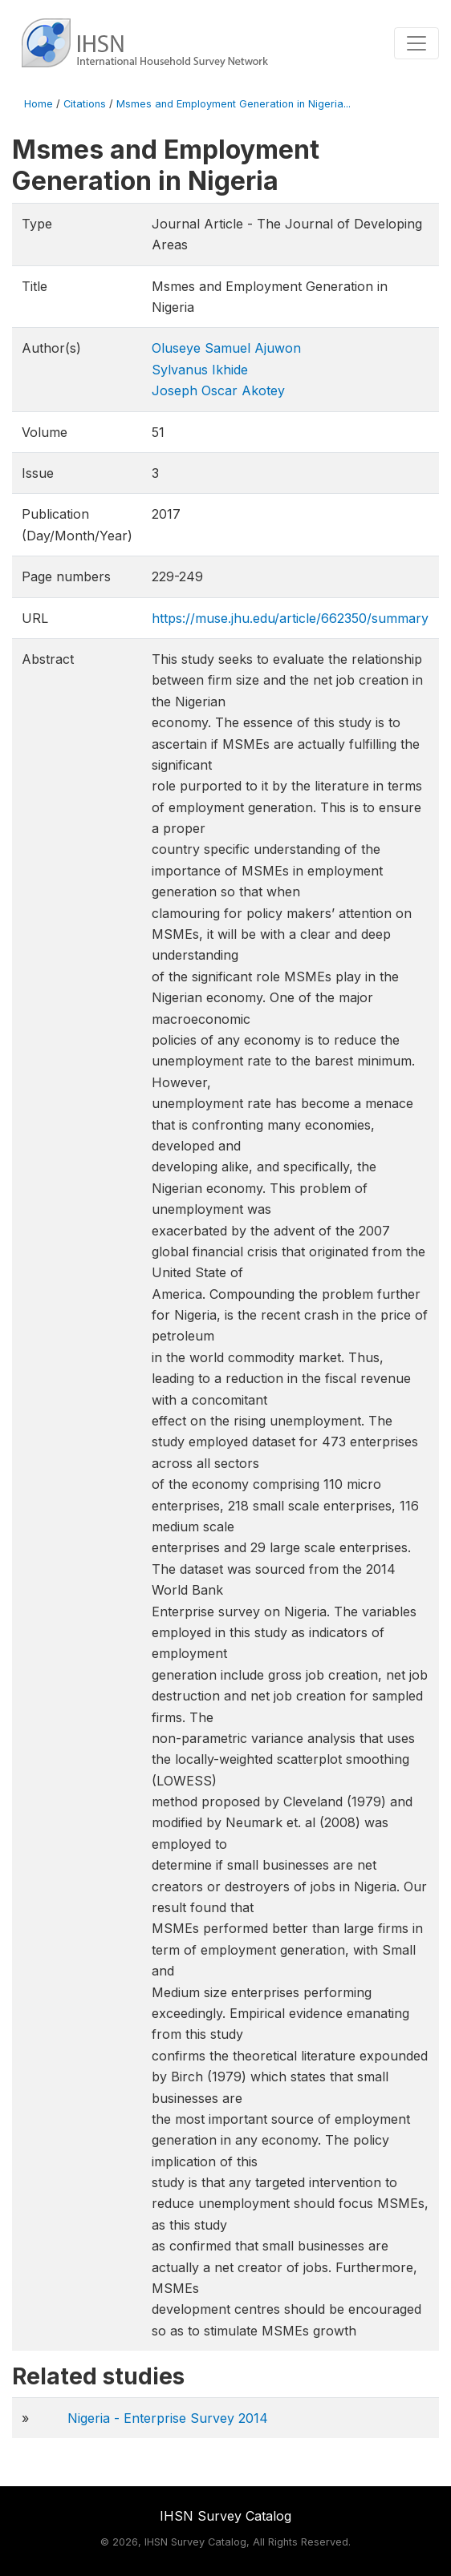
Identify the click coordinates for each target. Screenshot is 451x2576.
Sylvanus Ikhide (200, 370)
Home (38, 104)
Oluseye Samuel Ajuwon (226, 348)
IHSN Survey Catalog (225, 2516)
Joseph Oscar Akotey (218, 390)
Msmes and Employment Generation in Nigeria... (233, 104)
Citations (84, 104)
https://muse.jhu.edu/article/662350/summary (290, 618)
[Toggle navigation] (416, 43)
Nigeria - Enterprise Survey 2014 (167, 2418)
